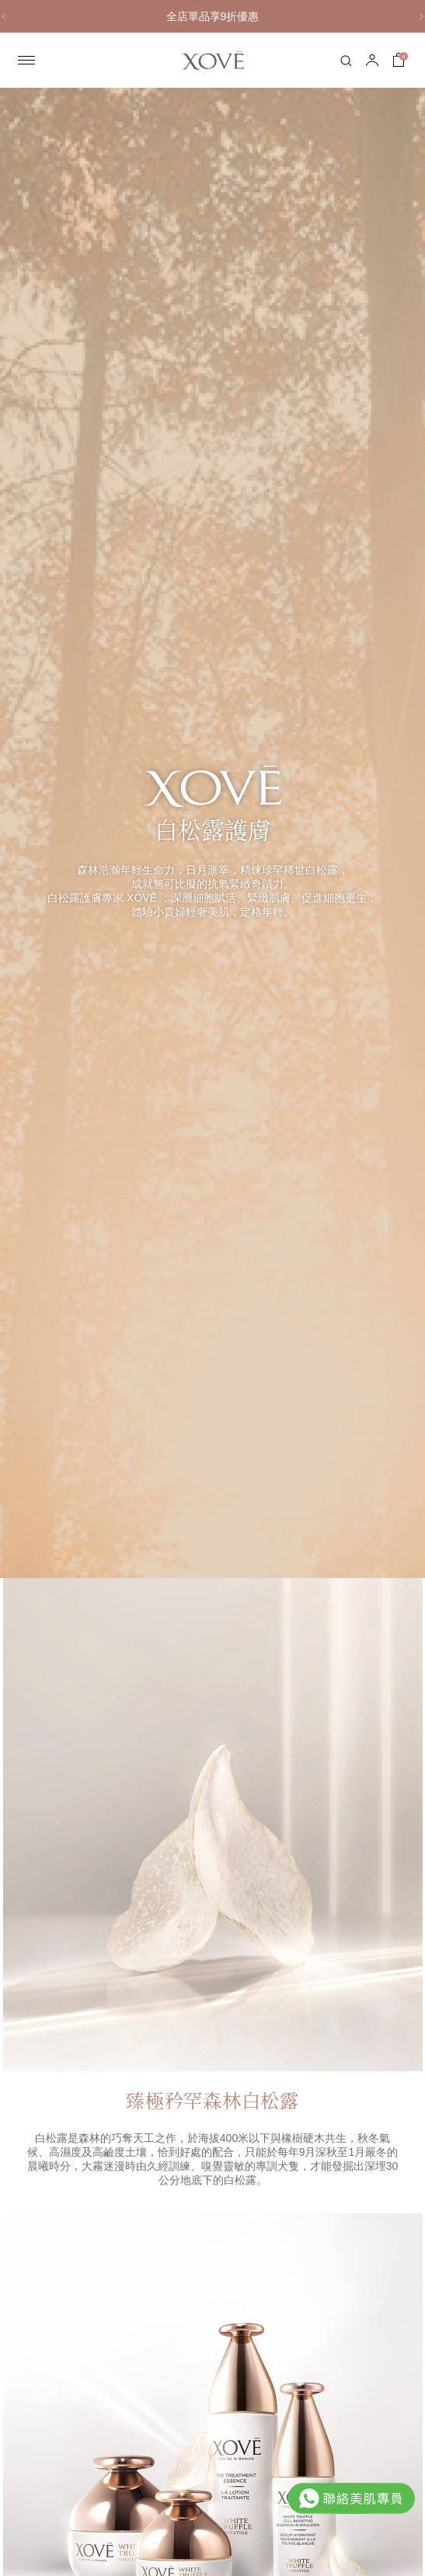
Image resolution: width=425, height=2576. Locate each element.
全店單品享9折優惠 (213, 16)
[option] (212, 16)
